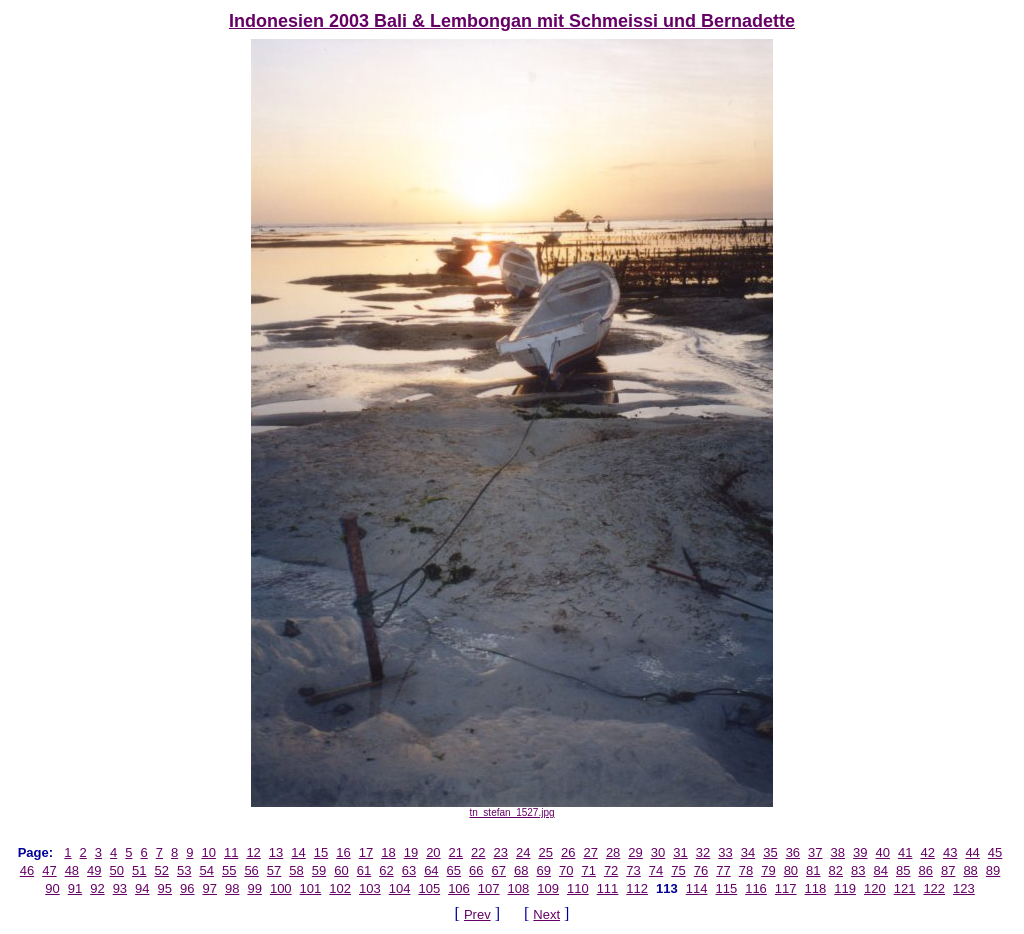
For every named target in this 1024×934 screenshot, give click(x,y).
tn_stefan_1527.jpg (512, 808)
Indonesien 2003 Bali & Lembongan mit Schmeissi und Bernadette (512, 21)
